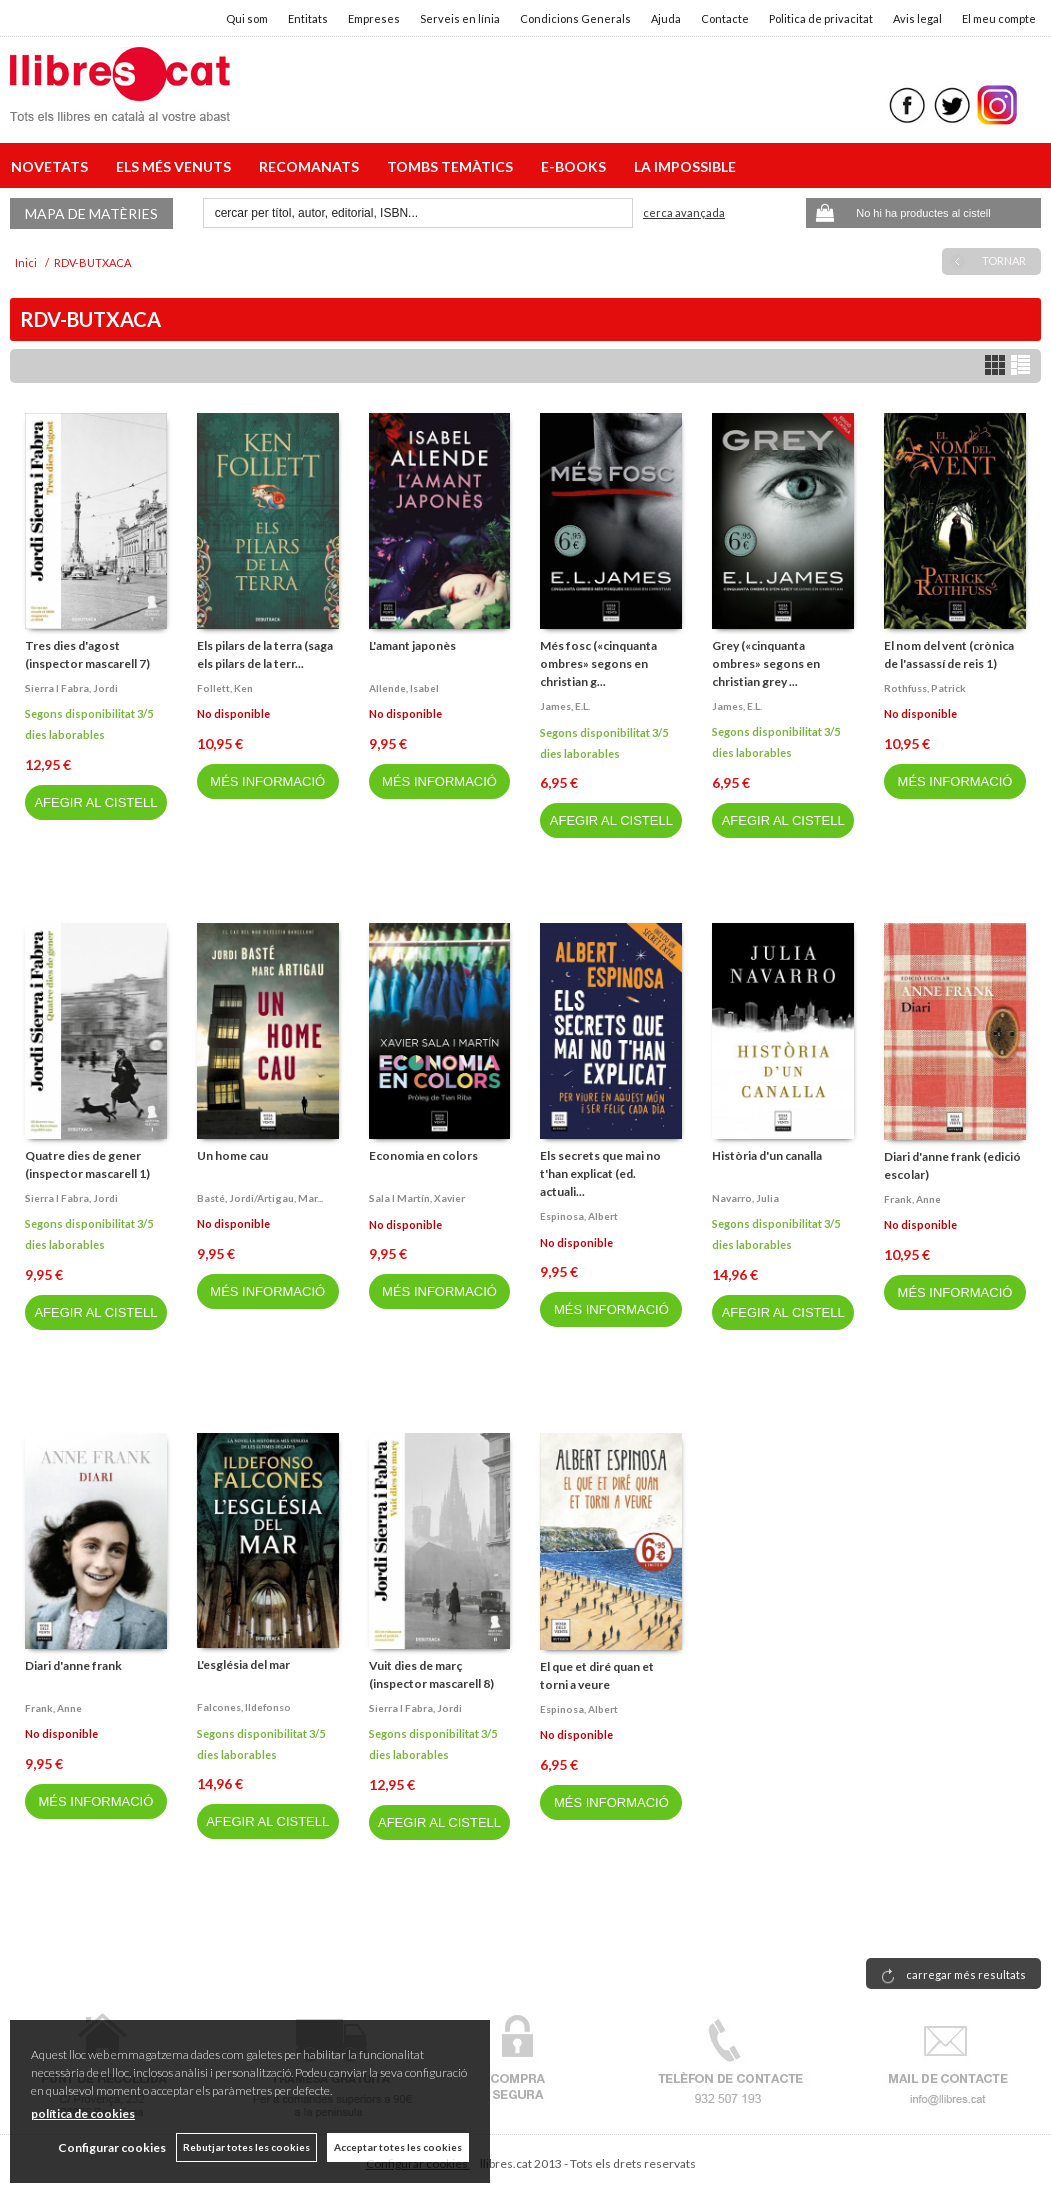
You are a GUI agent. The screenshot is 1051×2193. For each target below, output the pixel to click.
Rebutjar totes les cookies (246, 2147)
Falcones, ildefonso (244, 1707)
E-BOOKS (576, 166)
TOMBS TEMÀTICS (453, 166)
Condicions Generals (575, 18)
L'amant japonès (412, 645)
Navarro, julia (745, 1198)
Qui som (247, 18)
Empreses (374, 18)
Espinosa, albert (579, 1216)
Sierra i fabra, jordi (71, 688)
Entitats (308, 18)
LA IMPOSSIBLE (685, 166)
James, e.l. (565, 706)
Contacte (725, 18)
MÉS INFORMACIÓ (267, 781)
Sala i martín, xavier (417, 1198)
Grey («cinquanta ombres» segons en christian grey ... (766, 663)
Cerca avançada (684, 212)
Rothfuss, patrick (925, 688)
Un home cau (232, 1155)
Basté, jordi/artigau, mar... (260, 1198)
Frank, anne (912, 1199)
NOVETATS (52, 166)
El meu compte (999, 18)
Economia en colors (423, 1155)
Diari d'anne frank (73, 1665)
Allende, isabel (404, 688)
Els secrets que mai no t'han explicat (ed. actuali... (600, 1173)
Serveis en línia (460, 18)
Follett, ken (225, 688)
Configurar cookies (112, 2147)
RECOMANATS (312, 166)
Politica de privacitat (821, 18)
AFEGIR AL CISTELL (95, 802)
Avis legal (917, 18)
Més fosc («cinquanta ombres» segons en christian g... (598, 663)
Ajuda (666, 18)
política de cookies (83, 2113)
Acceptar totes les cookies (398, 2147)
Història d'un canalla (767, 1155)
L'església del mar (243, 1664)
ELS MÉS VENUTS (176, 166)
